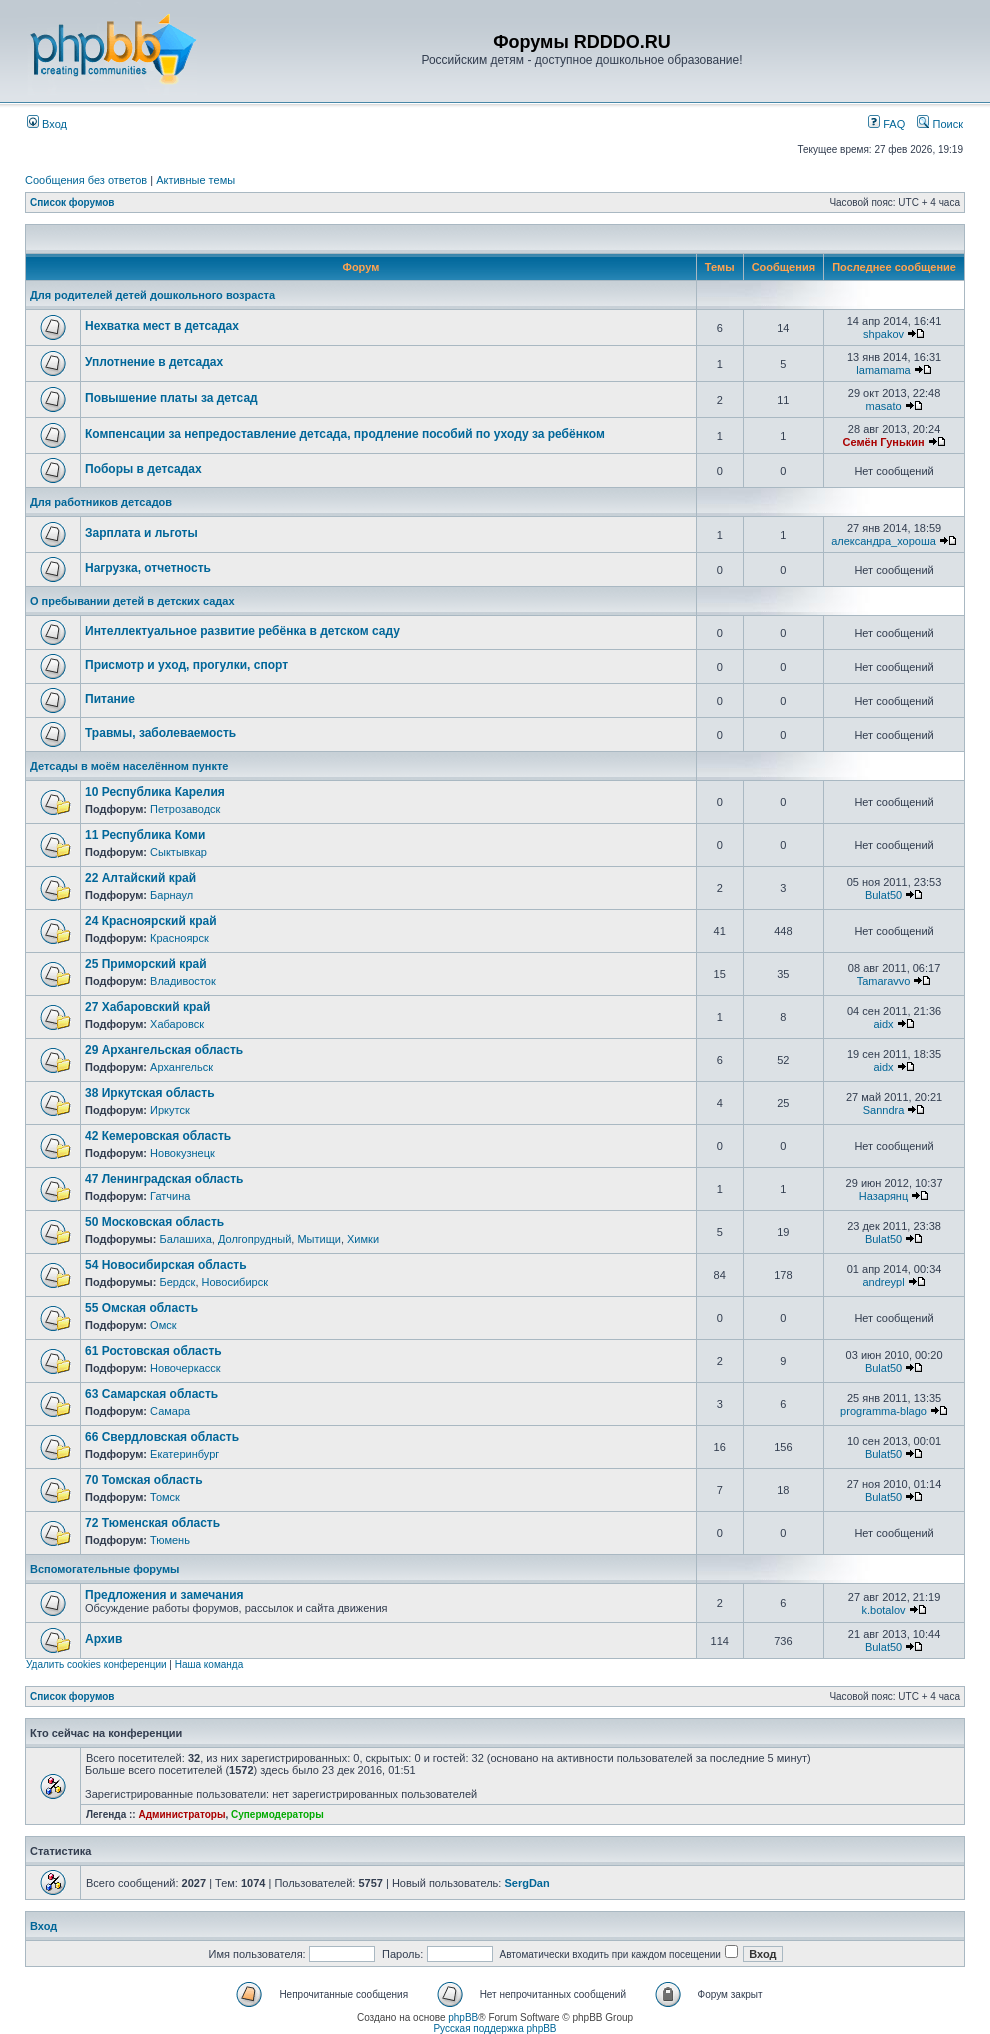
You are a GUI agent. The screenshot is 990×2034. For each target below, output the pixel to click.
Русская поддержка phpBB (494, 2028)
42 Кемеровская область (158, 1136)
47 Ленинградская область (164, 1179)
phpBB (463, 2017)
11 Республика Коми (145, 835)
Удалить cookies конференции (96, 1664)
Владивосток (183, 981)
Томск (165, 1497)
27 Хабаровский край (147, 1007)
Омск (163, 1325)
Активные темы (195, 180)
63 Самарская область (151, 1394)
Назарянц (883, 1196)
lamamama (883, 370)
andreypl (883, 1282)
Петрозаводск (185, 809)
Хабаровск (177, 1024)
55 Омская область (141, 1308)
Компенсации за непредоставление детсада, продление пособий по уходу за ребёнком (345, 434)
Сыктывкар (178, 852)
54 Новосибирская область (166, 1265)
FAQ (886, 124)
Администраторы (181, 1814)
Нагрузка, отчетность (148, 568)
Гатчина (170, 1196)
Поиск (940, 124)
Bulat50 (883, 895)
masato (883, 406)
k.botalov (884, 1610)
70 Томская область (144, 1480)
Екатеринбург (184, 1454)
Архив (103, 1639)
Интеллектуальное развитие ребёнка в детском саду (242, 631)
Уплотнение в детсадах (154, 362)
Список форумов (72, 202)
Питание (110, 699)
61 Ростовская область (153, 1351)
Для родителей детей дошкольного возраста (152, 295)
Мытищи (318, 1239)
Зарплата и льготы (141, 533)
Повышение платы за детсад (171, 398)
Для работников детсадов (101, 502)
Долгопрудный (254, 1239)
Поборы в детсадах (143, 469)
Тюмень (170, 1540)
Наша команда (209, 1664)
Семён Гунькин (883, 442)
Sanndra (884, 1110)
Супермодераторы (277, 1814)
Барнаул (171, 895)
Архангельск (181, 1067)
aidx (883, 1024)
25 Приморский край (146, 964)
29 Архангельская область (164, 1050)
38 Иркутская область (150, 1093)
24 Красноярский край (151, 921)
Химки (363, 1239)
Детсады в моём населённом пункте (129, 766)
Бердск (177, 1282)
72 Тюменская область (152, 1523)
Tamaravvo (884, 981)
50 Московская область (154, 1222)
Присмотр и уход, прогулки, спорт (186, 665)
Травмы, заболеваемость (160, 733)
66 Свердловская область (162, 1437)
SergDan (526, 1883)
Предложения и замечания (164, 1595)
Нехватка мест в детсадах (162, 326)
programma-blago (883, 1411)
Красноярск (179, 938)
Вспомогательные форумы (104, 1569)
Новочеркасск (185, 1368)
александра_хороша (883, 541)
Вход (47, 124)
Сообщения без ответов (86, 180)
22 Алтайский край (140, 878)
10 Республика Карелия (155, 792)
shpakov (883, 334)
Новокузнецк (182, 1153)
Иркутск (170, 1110)
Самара (170, 1411)
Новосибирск (235, 1282)
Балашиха (185, 1239)
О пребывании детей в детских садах (132, 601)
